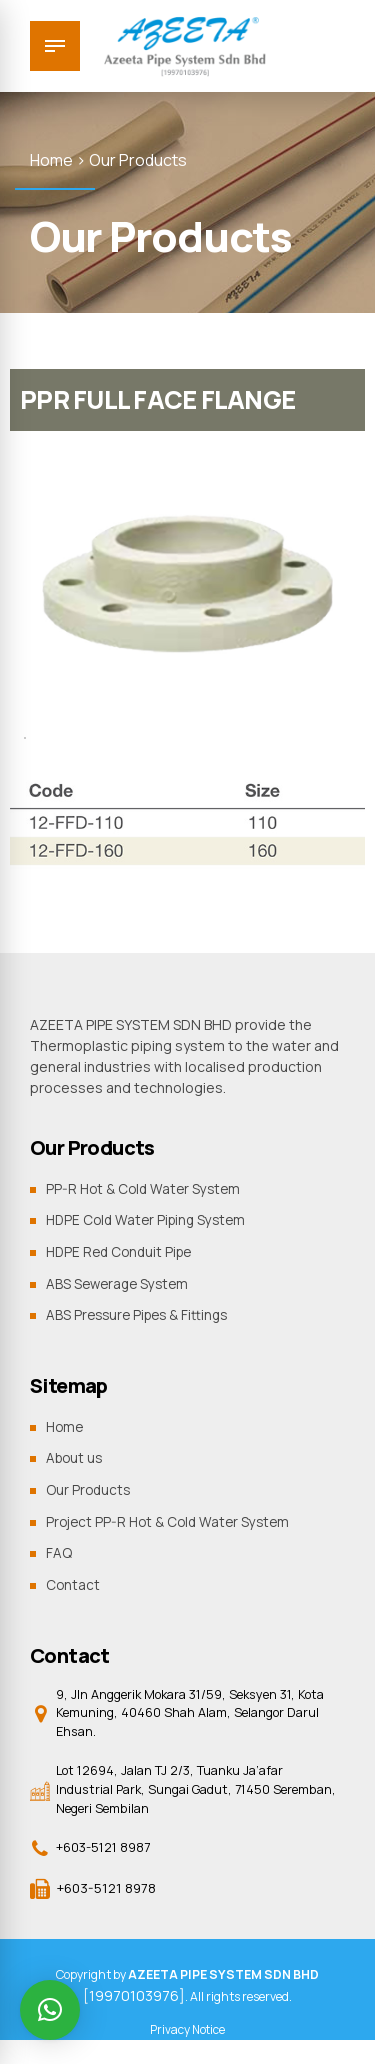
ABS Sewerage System (120, 1282)
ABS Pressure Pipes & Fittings (141, 1314)
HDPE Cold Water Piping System (150, 1219)
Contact (73, 1583)
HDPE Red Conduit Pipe (123, 1251)
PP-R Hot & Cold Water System (146, 1188)
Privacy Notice (187, 2033)
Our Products (89, 1488)
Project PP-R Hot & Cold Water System (172, 1520)
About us (76, 1457)
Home (66, 1425)
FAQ (59, 1551)
